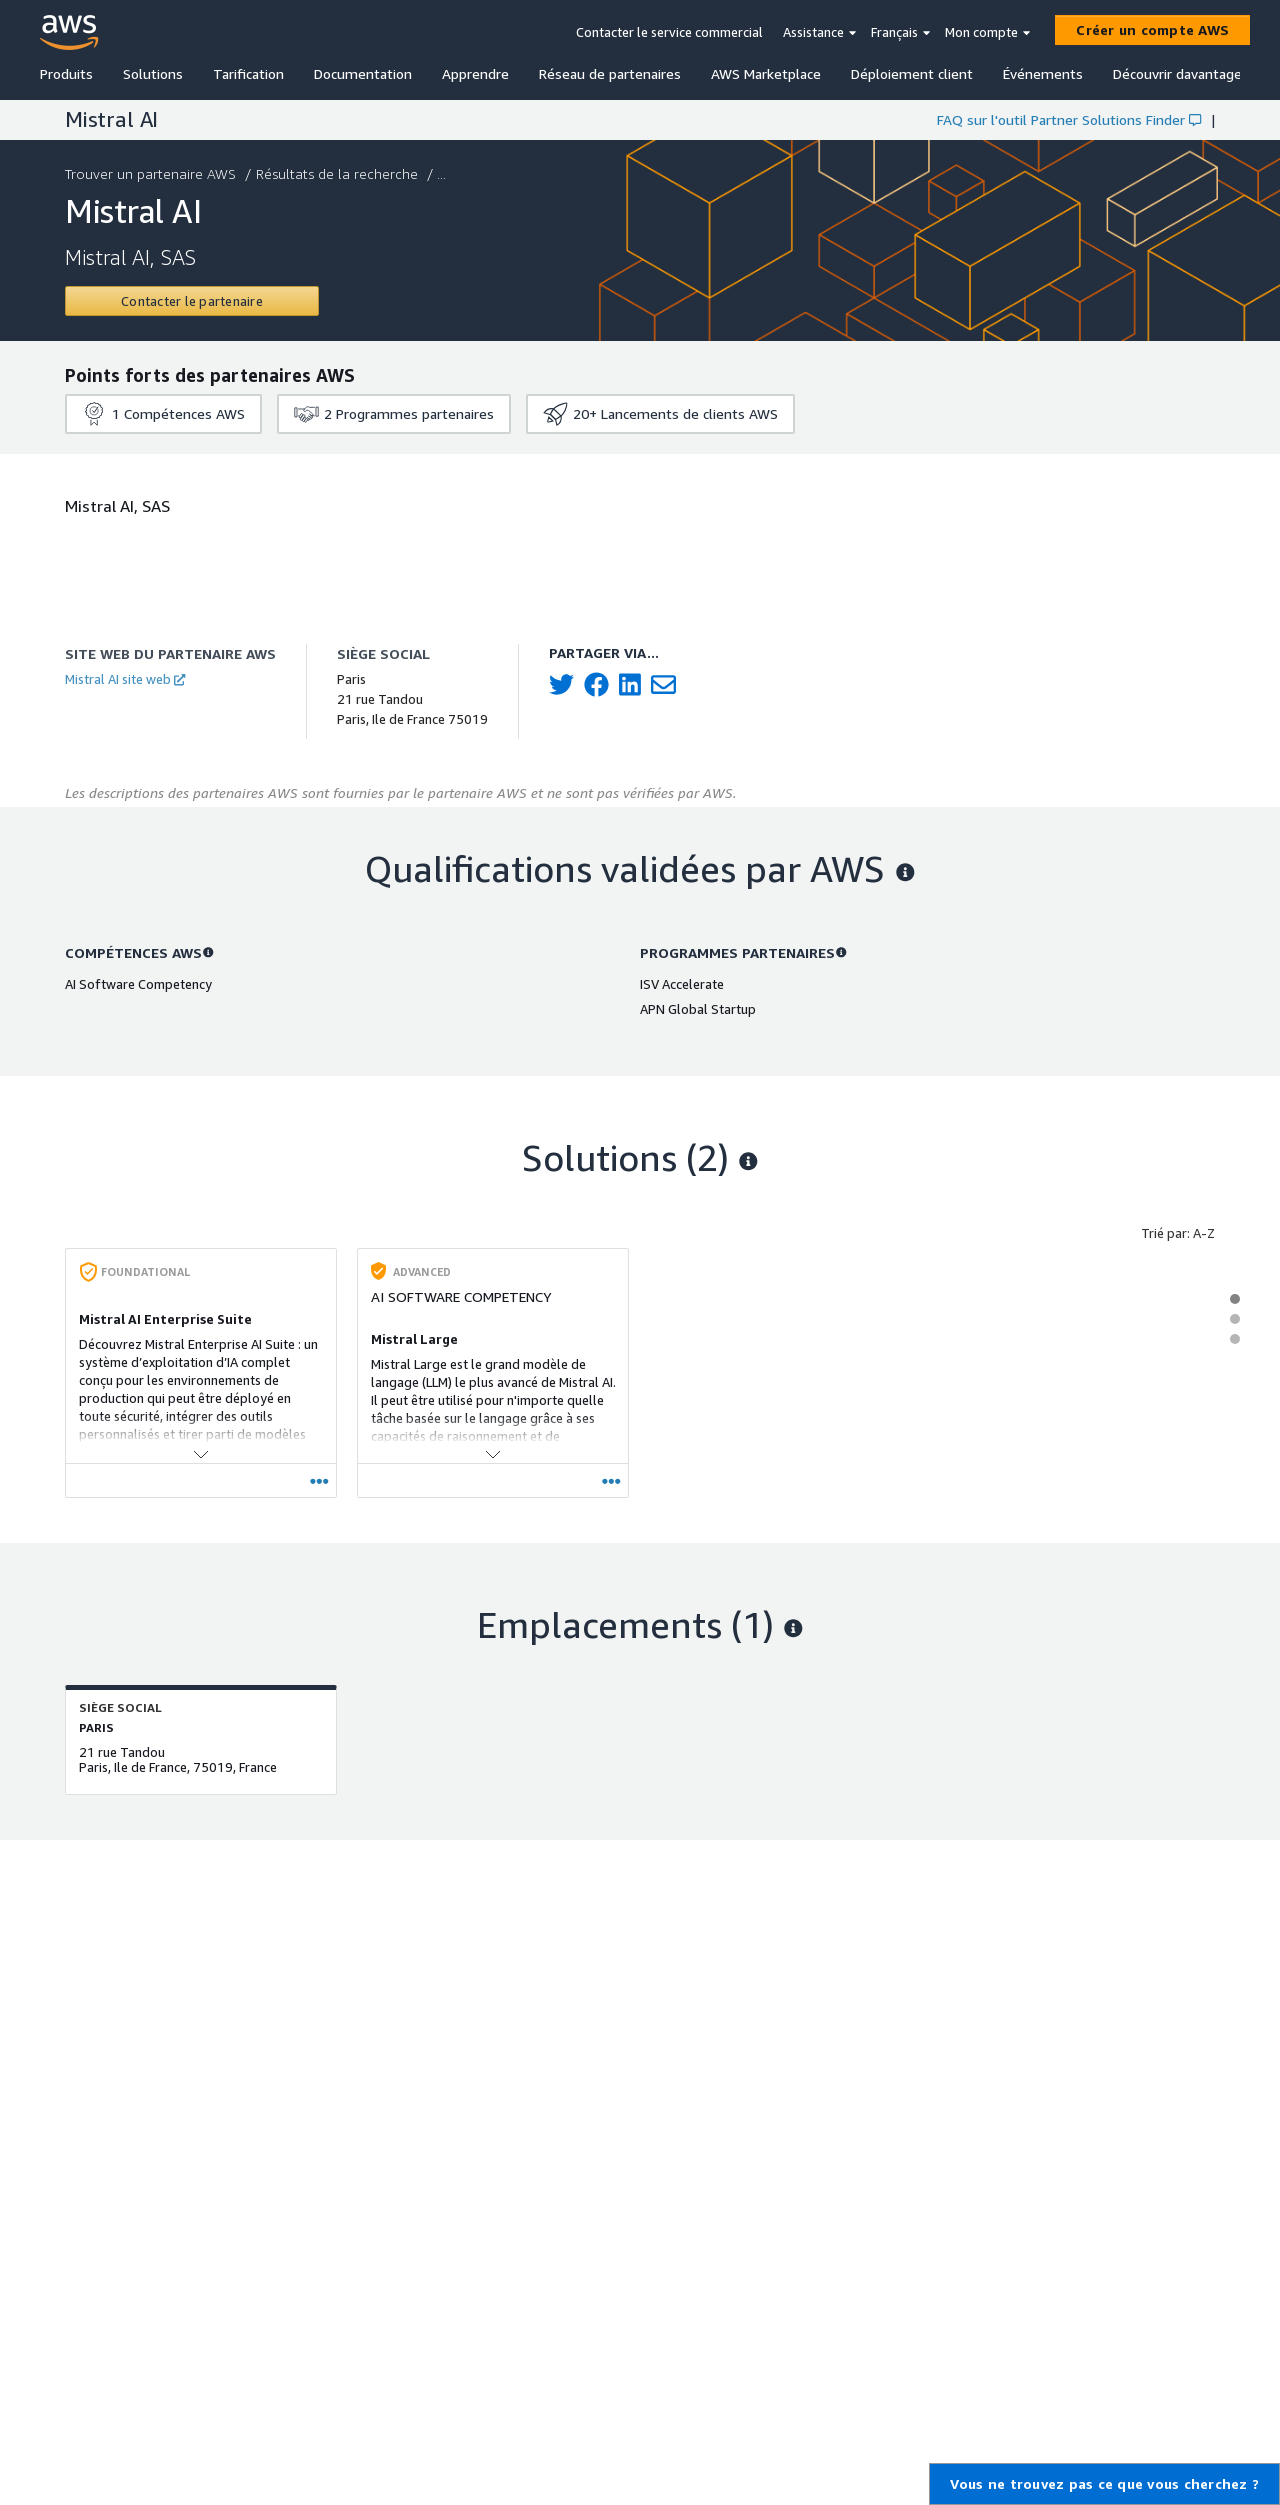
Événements (1043, 73)
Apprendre (475, 73)
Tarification (248, 73)
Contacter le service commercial (669, 32)
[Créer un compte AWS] (1152, 30)
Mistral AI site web (125, 679)
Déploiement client (912, 73)
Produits (66, 73)
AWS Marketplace (766, 73)
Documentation (363, 73)
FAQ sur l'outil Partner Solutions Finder (1069, 119)
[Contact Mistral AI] (192, 301)
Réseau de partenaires (610, 73)
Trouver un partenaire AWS (152, 173)
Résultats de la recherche (339, 173)
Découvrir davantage (1177, 73)
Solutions (153, 73)
